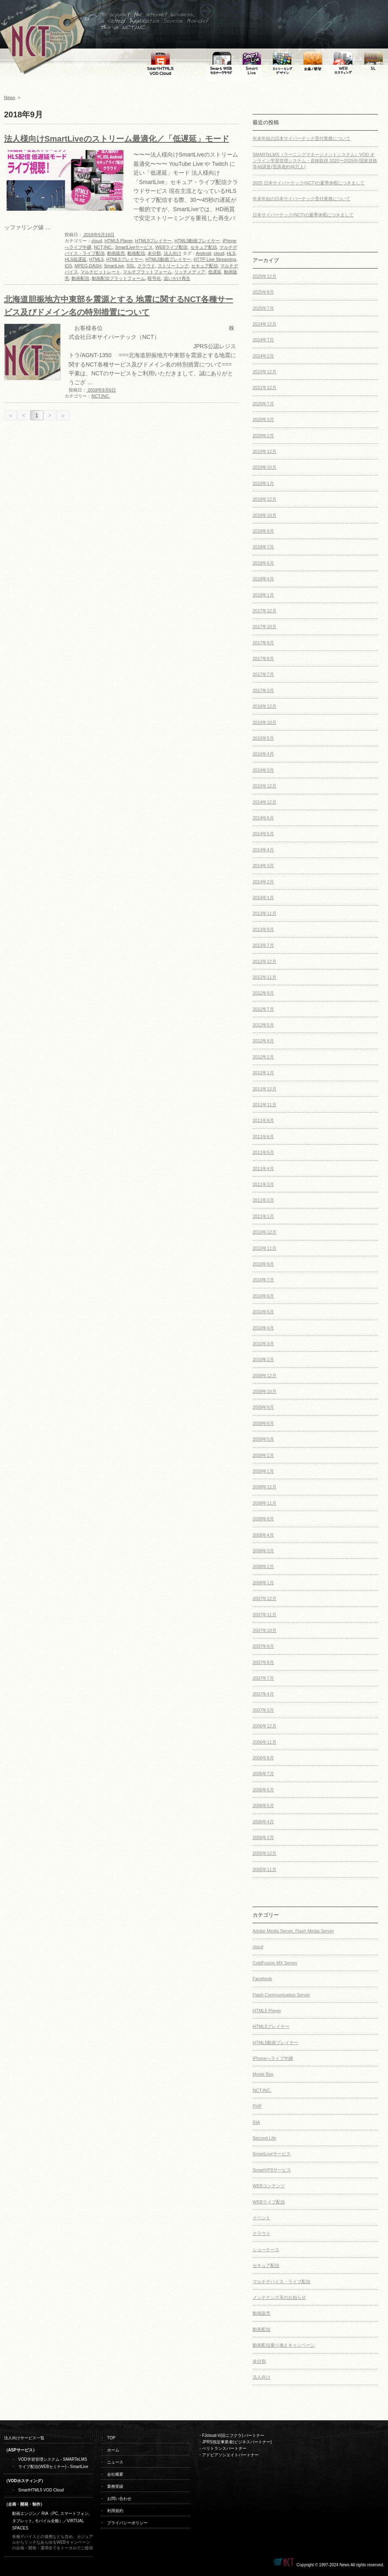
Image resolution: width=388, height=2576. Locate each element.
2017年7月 (263, 674)
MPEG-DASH (87, 265)
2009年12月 (264, 1375)
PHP (257, 2106)
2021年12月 (264, 387)
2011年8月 (263, 1120)
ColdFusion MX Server (275, 1962)
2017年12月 (264, 610)
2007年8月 (263, 1662)
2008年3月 (263, 1550)
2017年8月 (263, 658)
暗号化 (154, 278)
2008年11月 (264, 1503)
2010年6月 (263, 1295)
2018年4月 (263, 578)
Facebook (262, 1978)
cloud (96, 240)
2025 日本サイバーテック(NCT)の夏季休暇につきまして (309, 182)
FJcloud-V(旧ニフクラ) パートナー (233, 2435)
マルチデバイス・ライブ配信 (281, 2281)
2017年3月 (263, 690)
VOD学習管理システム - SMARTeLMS (52, 2459)
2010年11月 (264, 1248)
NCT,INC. (103, 247)
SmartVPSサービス (272, 2169)
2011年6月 (263, 1136)
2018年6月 (263, 563)
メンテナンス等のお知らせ (279, 2297)
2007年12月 (264, 1598)
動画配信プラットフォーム (118, 278)
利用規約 (115, 2510)
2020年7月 (263, 403)
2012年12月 (264, 961)
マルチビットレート (100, 271)
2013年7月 (263, 945)
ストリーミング (173, 265)
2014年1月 (263, 897)
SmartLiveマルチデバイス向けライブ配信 (251, 60)
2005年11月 (264, 1869)
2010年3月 (263, 1343)
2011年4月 (263, 1168)
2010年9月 (263, 1264)
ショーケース (266, 2249)
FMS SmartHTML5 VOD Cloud (161, 60)
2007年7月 (263, 1678)
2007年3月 (263, 1710)
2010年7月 (263, 1279)
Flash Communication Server (281, 1994)
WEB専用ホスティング (342, 60)
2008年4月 (263, 1534)
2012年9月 (263, 993)
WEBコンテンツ (269, 2185)
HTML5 (96, 259)
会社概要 (115, 2474)
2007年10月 (264, 1630)
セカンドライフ (373, 60)
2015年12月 (264, 785)
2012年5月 (263, 1024)
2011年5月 (263, 1152)
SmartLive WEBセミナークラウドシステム (221, 60)
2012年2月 (263, 1056)
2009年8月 (263, 1423)
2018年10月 (264, 515)
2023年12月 (264, 371)
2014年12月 (264, 802)
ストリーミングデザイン (282, 60)
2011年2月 (263, 1200)
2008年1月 (263, 1582)
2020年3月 (263, 419)
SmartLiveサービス (134, 247)
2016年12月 (264, 706)
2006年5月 (263, 1805)
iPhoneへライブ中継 (273, 2058)
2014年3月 (263, 865)
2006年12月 (264, 1725)
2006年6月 (263, 1789)
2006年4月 (263, 1821)
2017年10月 (264, 626)
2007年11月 (264, 1614)
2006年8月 (263, 1757)
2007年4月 (263, 1693)
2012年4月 (263, 1040)
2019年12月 (264, 451)
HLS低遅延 (75, 259)
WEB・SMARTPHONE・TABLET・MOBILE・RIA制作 (312, 60)
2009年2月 (263, 1455)
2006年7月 (263, 1773)
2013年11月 (264, 913)
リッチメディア (189, 271)
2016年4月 (263, 753)
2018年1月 (263, 595)
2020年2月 (263, 435)
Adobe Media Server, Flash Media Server (293, 1930)
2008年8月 (263, 1518)
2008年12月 (264, 1486)
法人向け (172, 253)
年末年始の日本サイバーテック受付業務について (301, 138)
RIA (256, 2122)
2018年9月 (263, 531)
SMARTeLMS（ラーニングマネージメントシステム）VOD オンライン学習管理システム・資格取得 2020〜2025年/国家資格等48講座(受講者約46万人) (315, 160)
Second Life (264, 2138)
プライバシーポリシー (127, 2523)
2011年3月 (263, 1184)
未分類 (154, 253)
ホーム (113, 2450)
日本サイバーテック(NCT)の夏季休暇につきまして (303, 214)
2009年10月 (264, 1391)
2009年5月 (263, 1439)
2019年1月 (263, 483)
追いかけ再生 (177, 278)
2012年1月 (263, 1072)
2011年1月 (263, 1216)
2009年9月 (263, 1407)
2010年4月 (263, 1327)
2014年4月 (263, 849)
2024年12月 (264, 324)
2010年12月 (264, 1232)
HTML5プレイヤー (153, 240)
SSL (131, 265)
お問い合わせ (119, 2498)
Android (203, 253)
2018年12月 (264, 499)
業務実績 (115, 2486)
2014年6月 (263, 817)
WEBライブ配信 (171, 247)
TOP (111, 2438)
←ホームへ (40, 40)
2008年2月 (263, 1566)
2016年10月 (264, 722)
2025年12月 (264, 276)
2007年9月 (263, 1646)
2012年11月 (264, 977)
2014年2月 (263, 881)
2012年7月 (263, 1009)
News (9, 97)
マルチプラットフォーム (147, 271)
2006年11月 (264, 1742)
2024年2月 (263, 355)
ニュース (115, 2462)
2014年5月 (263, 833)
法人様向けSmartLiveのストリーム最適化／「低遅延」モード (116, 138)
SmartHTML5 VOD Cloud (41, 2490)
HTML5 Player (118, 240)
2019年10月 (264, 467)
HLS (231, 253)
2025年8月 (263, 292)
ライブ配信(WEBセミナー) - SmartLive (53, 2466)
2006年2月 (263, 1837)
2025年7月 (263, 308)
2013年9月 (263, 929)
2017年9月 (263, 642)
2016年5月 (263, 738)
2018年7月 (263, 546)
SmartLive (114, 265)
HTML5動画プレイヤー (197, 240)
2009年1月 (263, 1471)
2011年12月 (264, 1088)
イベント (261, 2217)
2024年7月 (263, 339)
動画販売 (116, 253)
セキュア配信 (203, 247)
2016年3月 (263, 770)
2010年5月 (263, 1311)
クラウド (146, 265)
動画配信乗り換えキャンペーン (284, 2345)
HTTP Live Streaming (215, 259)
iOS (68, 265)
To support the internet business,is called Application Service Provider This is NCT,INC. (113, 40)
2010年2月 (263, 1359)
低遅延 (214, 271)
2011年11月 (264, 1104)
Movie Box (263, 2074)
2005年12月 (264, 1853)
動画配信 (136, 253)
